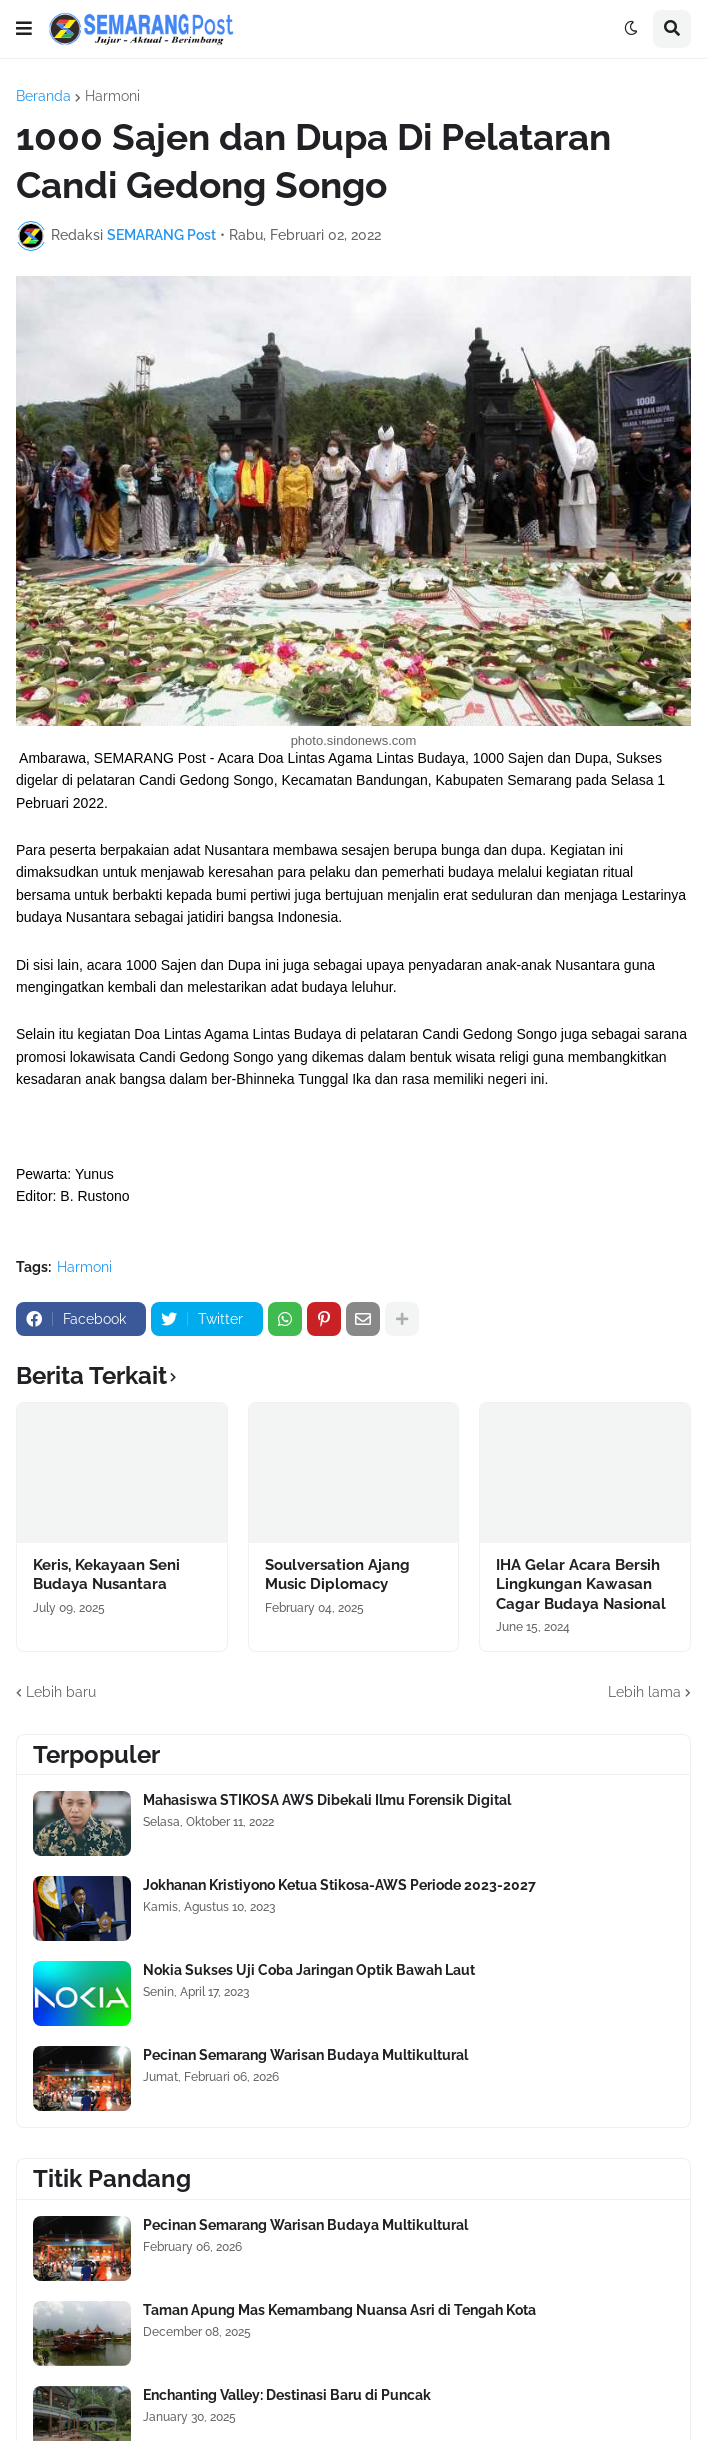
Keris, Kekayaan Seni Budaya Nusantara (106, 1575)
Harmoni (112, 96)
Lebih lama (644, 1692)
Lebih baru (61, 1692)
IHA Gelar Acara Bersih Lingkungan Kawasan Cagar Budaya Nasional (581, 1584)
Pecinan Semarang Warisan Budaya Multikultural (305, 2055)
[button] (24, 29)
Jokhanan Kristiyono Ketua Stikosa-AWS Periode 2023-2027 (339, 1885)
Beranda (43, 96)
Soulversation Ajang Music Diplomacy (337, 1575)
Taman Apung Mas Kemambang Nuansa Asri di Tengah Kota (339, 2310)
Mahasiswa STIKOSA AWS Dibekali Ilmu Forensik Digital (327, 1800)
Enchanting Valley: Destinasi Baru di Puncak (287, 2395)
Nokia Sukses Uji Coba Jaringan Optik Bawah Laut (309, 1970)
